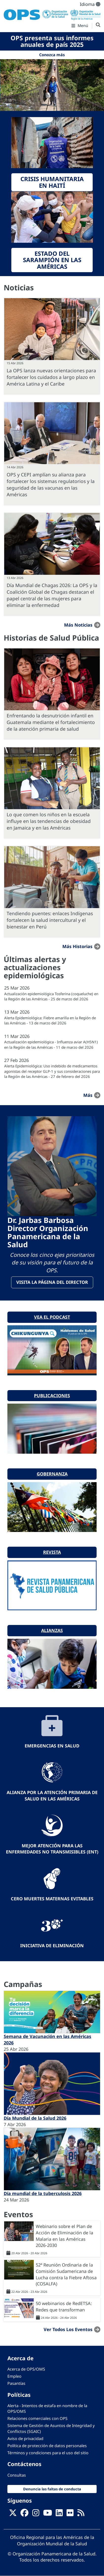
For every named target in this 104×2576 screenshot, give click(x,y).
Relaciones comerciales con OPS (37, 2418)
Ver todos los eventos (68, 2329)
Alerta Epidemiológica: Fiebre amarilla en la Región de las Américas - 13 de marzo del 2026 (50, 1020)
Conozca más (52, 54)
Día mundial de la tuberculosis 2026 (43, 2193)
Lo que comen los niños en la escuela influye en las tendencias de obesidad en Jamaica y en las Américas (49, 821)
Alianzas (52, 1630)
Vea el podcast (52, 1317)
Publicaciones (52, 1395)
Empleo (14, 2376)
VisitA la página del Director (52, 1282)
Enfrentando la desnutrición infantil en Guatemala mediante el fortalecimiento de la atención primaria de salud (51, 722)
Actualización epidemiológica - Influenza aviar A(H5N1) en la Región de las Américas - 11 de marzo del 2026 (51, 1044)
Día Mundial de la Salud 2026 (35, 2118)
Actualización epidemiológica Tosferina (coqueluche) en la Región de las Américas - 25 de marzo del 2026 (51, 996)
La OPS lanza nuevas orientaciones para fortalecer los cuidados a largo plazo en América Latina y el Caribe (51, 377)
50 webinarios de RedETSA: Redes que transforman (64, 2306)
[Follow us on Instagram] (35, 2514)
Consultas (16, 2475)
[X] (13, 2514)
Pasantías (16, 2383)
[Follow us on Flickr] (70, 2514)
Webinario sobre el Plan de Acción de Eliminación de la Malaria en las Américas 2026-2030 (64, 2235)
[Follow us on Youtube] (47, 2514)
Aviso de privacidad (25, 2438)
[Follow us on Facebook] (24, 2514)
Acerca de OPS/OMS (26, 2369)
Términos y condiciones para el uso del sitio (47, 2452)
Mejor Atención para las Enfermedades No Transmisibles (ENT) (52, 1849)
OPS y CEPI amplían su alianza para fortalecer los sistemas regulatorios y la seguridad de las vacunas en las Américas (51, 484)
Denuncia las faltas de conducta (52, 2488)
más (87, 1095)
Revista (52, 1552)
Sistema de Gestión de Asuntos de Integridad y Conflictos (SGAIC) (51, 2428)
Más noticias (78, 625)
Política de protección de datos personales (47, 2445)
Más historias (77, 946)
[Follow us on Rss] (80, 2514)
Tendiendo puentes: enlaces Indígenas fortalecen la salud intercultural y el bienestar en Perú (50, 920)
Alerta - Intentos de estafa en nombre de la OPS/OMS (47, 2408)
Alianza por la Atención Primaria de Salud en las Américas (52, 1795)
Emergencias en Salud (52, 1746)
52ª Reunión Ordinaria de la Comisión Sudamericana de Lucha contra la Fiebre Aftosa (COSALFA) (66, 2274)
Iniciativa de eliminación (52, 1945)
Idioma (90, 4)
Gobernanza (52, 1474)
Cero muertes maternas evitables (52, 1899)
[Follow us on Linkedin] (59, 2514)
